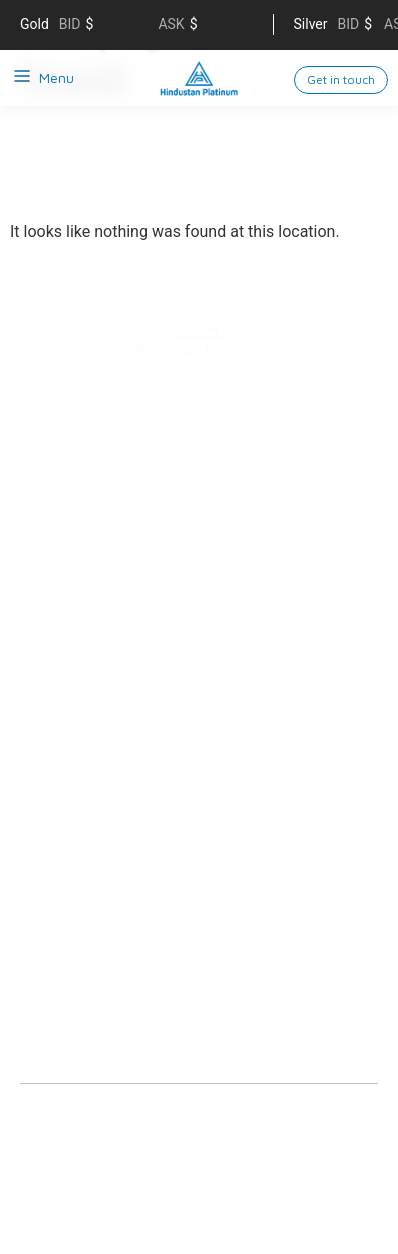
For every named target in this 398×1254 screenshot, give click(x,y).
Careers (45, 580)
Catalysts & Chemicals (95, 700)
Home (39, 430)
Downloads (57, 954)
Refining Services (75, 670)
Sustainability (64, 490)
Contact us (57, 550)
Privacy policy (63, 1163)
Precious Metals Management (117, 820)
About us (50, 460)
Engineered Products (88, 790)
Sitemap (152, 1163)
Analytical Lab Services (95, 850)
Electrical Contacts (83, 730)
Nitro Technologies (81, 760)
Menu (56, 77)
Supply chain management (108, 520)
